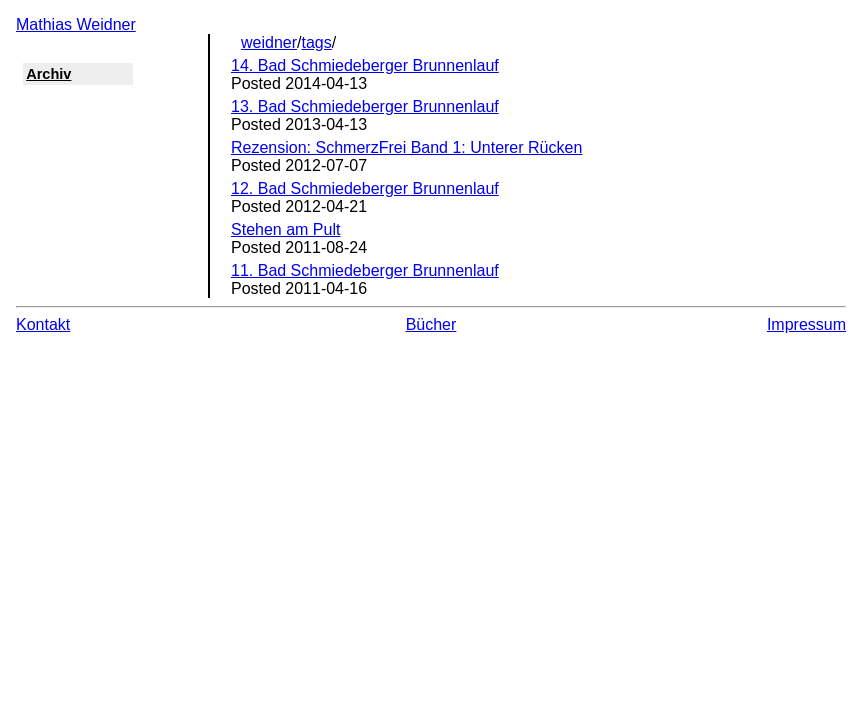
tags (317, 42)
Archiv (48, 74)
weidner (269, 42)
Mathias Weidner (76, 24)
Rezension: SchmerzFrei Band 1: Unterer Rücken (406, 147)
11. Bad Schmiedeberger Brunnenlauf (365, 270)
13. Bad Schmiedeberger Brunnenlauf (365, 106)
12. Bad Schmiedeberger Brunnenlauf (365, 188)
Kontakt (43, 324)
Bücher (431, 324)
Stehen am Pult (285, 229)
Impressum (806, 324)
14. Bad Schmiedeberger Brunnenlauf (365, 65)
